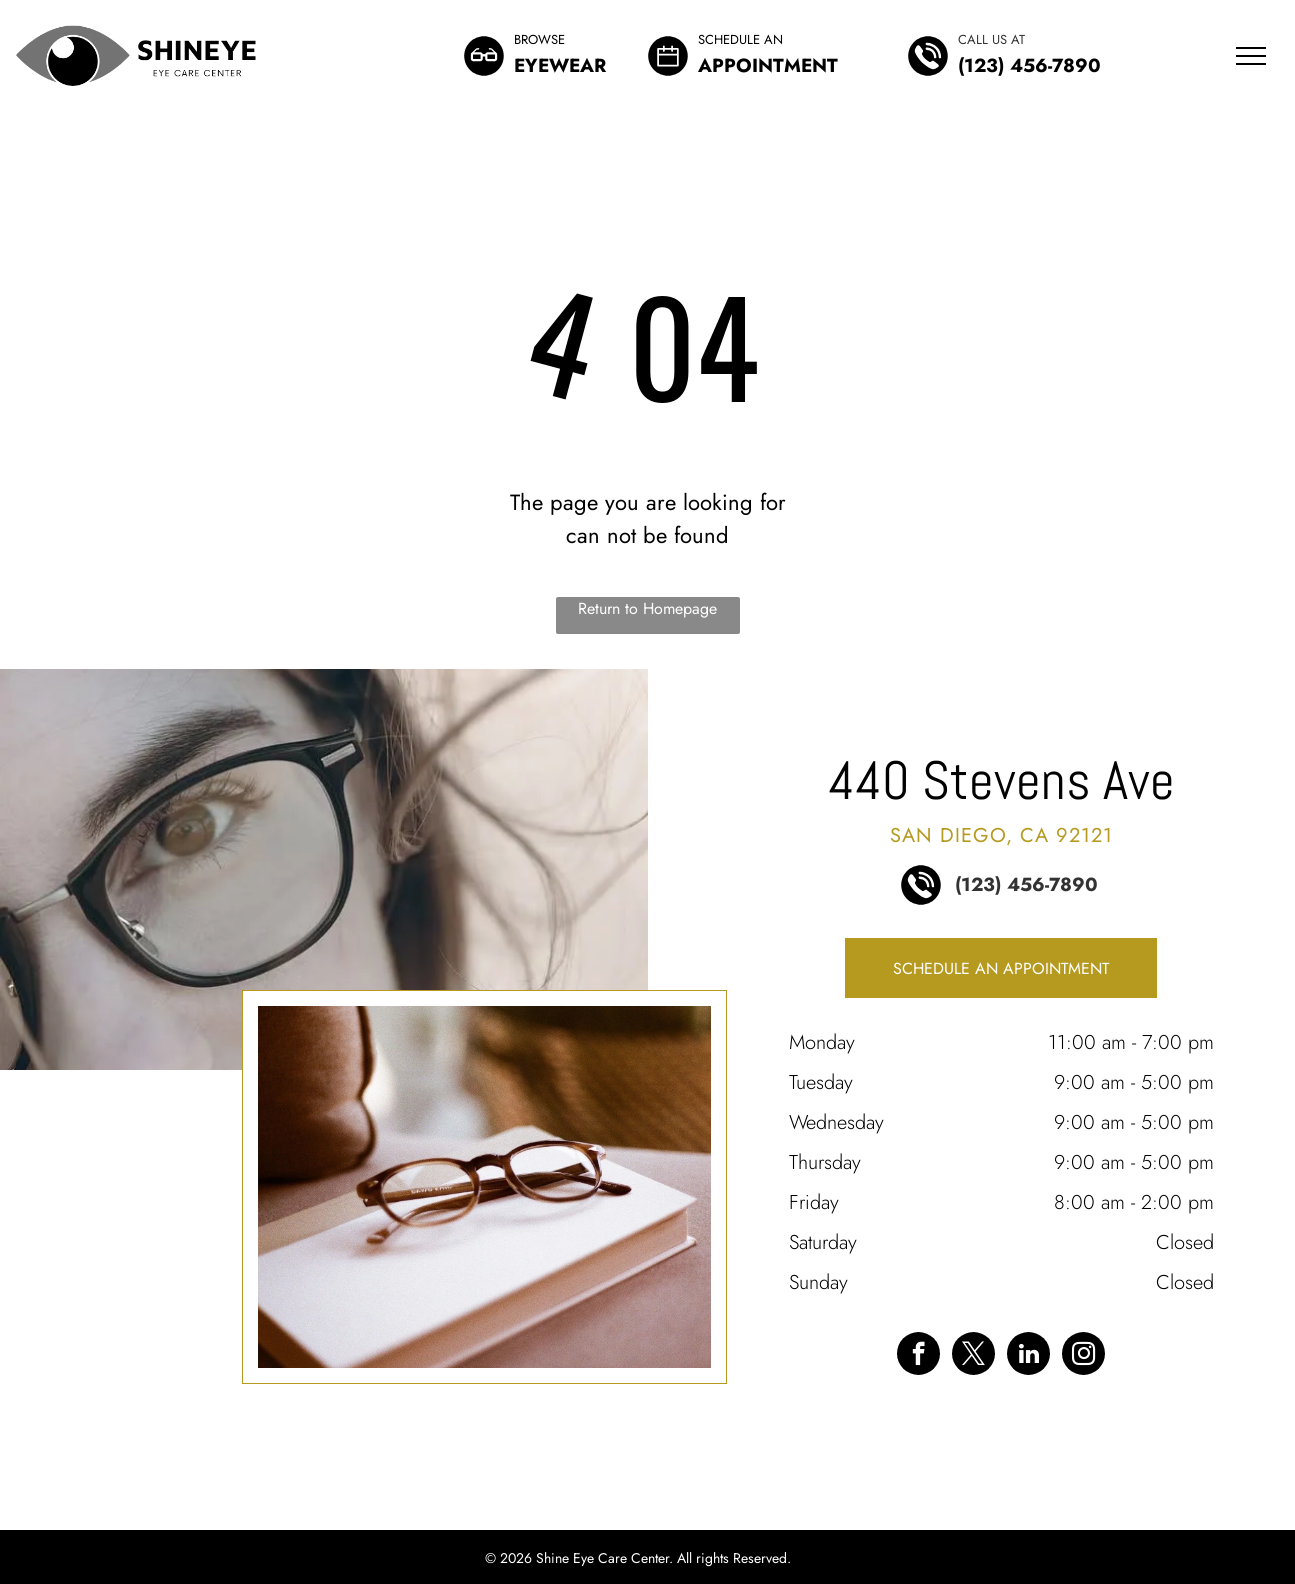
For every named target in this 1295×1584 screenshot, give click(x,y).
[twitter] (973, 1356)
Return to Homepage (647, 608)
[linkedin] (1028, 1356)
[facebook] (918, 1356)
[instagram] (1083, 1356)
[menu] (1251, 56)
